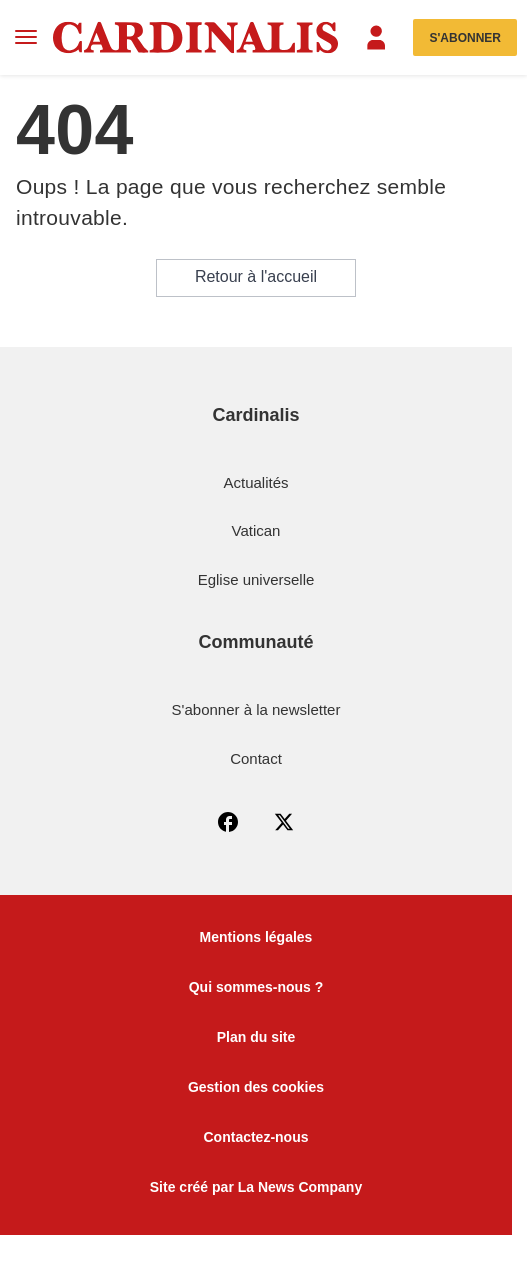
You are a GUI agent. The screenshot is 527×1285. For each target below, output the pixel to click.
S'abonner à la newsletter (256, 709)
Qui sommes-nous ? (256, 987)
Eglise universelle (256, 579)
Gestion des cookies (256, 1087)
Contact (256, 758)
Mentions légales (256, 937)
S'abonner (465, 38)
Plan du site (256, 1037)
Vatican (256, 530)
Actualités (255, 482)
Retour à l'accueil (256, 276)
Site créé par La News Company (256, 1187)
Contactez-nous (256, 1137)
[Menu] (26, 37)
